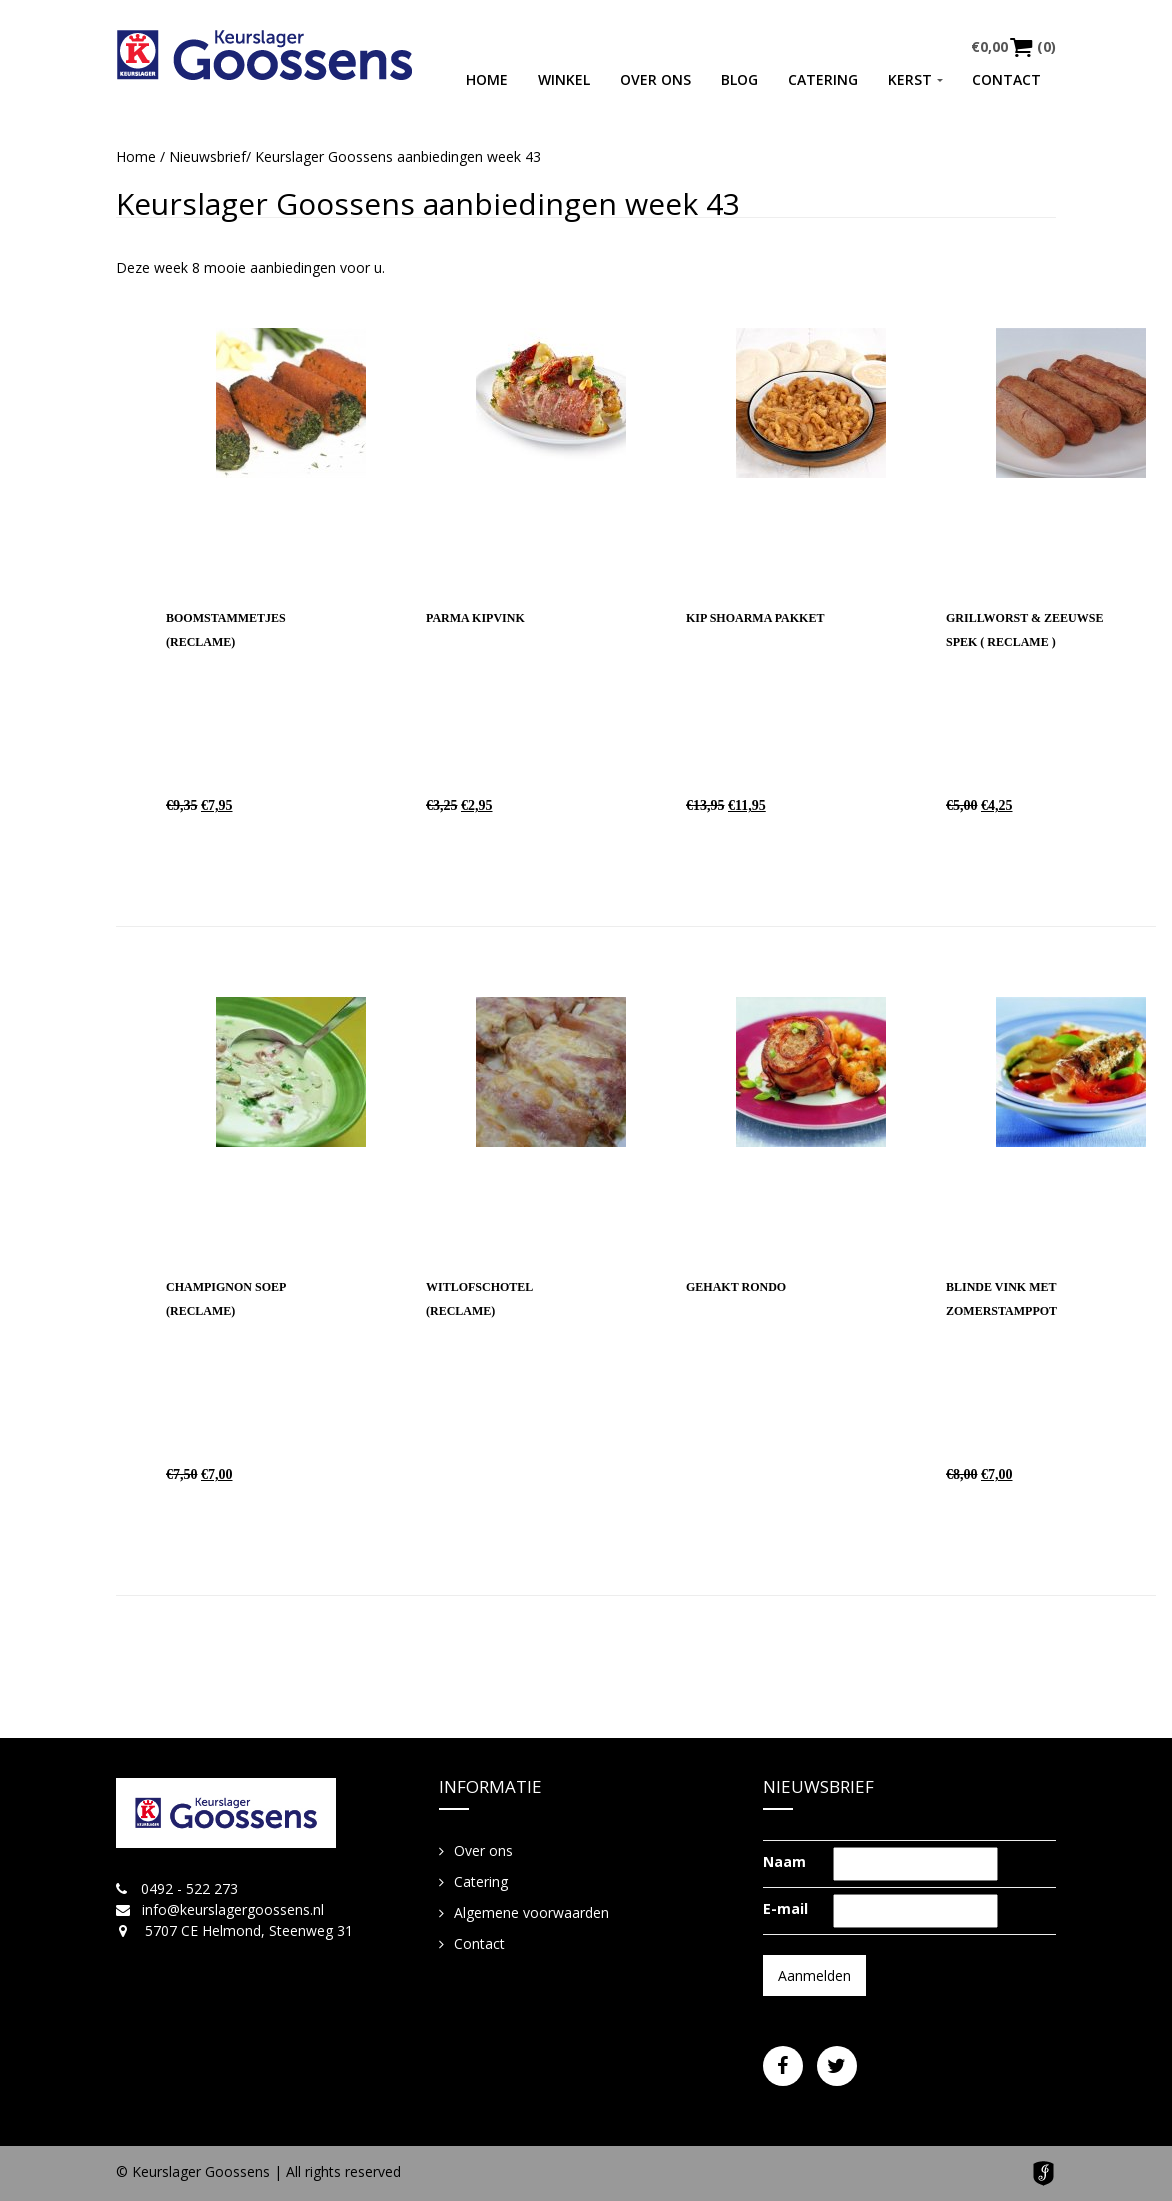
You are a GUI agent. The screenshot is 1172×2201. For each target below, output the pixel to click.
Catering (823, 79)
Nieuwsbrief (207, 156)
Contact (1006, 79)
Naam (784, 1861)
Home (487, 79)
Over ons (655, 79)
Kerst (910, 79)
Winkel (564, 79)
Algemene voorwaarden (531, 1912)
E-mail (785, 1908)
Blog (739, 79)
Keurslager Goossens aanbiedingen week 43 (428, 203)
